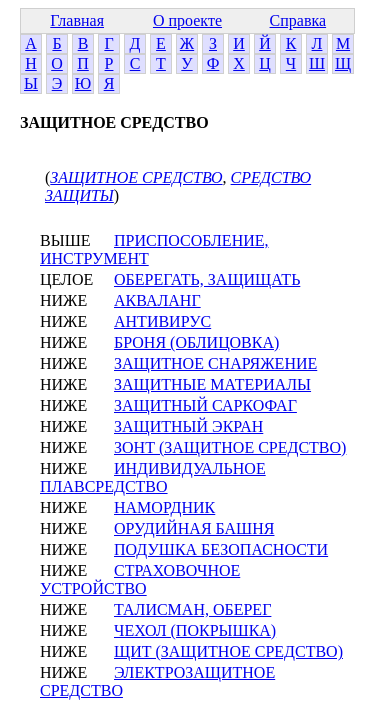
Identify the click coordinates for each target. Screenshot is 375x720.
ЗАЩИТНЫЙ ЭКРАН (188, 426)
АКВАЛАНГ (157, 300)
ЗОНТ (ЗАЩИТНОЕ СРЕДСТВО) (230, 447)
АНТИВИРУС (162, 321)
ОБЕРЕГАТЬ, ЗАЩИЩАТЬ (207, 279)
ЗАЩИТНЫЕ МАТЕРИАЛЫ (212, 384)
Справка (298, 20)
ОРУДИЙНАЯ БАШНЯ (194, 528)
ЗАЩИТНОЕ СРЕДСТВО (136, 177)
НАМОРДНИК (164, 507)
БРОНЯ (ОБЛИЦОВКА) (196, 342)
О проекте (187, 20)
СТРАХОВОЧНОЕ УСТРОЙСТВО (140, 579)
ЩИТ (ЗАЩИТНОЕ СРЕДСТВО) (228, 651)
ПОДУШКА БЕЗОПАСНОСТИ (221, 549)
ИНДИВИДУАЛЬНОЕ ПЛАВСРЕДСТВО (153, 477)
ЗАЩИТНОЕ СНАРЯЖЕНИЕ (215, 363)
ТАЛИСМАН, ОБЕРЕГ (192, 609)
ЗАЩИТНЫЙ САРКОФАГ (205, 405)
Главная (77, 20)
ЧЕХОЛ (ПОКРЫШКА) (195, 630)
